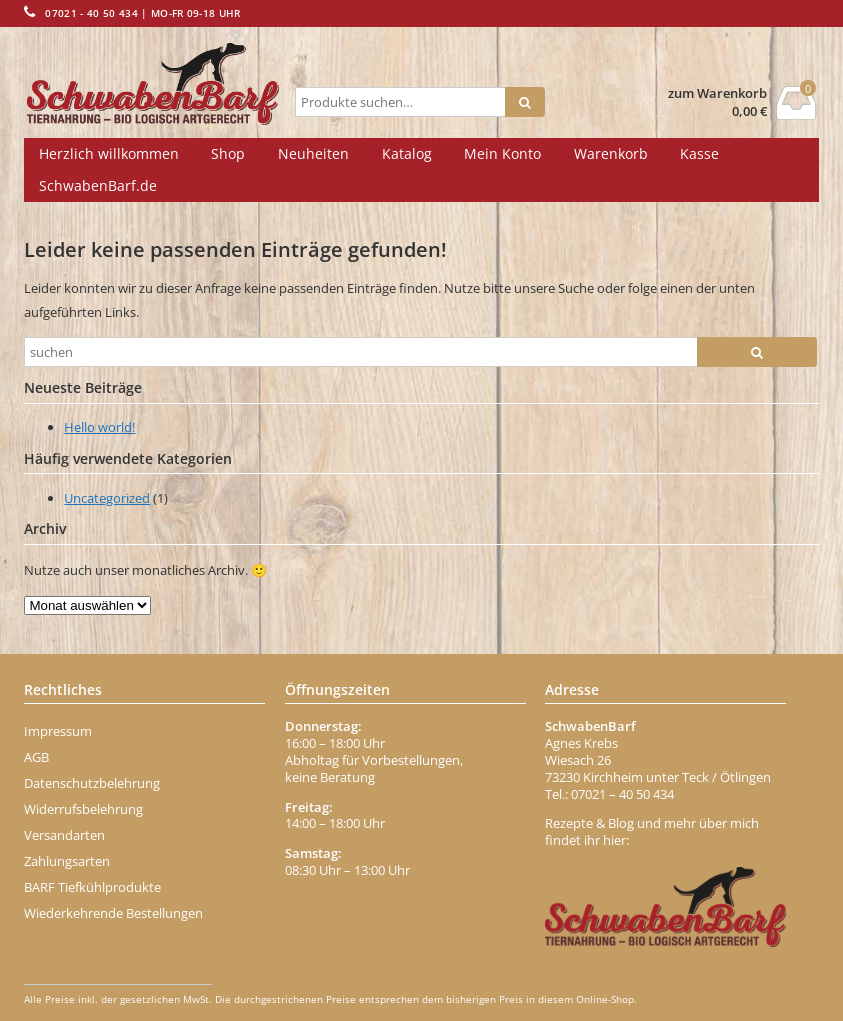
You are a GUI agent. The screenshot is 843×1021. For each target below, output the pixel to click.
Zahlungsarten (67, 861)
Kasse (699, 153)
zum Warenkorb (717, 93)
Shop (228, 153)
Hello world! (99, 427)
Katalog (407, 153)
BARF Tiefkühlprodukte (92, 887)
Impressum (58, 731)
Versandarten (64, 835)
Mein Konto (502, 153)
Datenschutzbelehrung (92, 783)
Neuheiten (313, 153)
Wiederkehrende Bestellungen (113, 913)
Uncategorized (107, 498)
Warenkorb (611, 153)
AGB (36, 757)
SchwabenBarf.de (98, 185)
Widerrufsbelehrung (83, 809)
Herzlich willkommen (109, 153)
